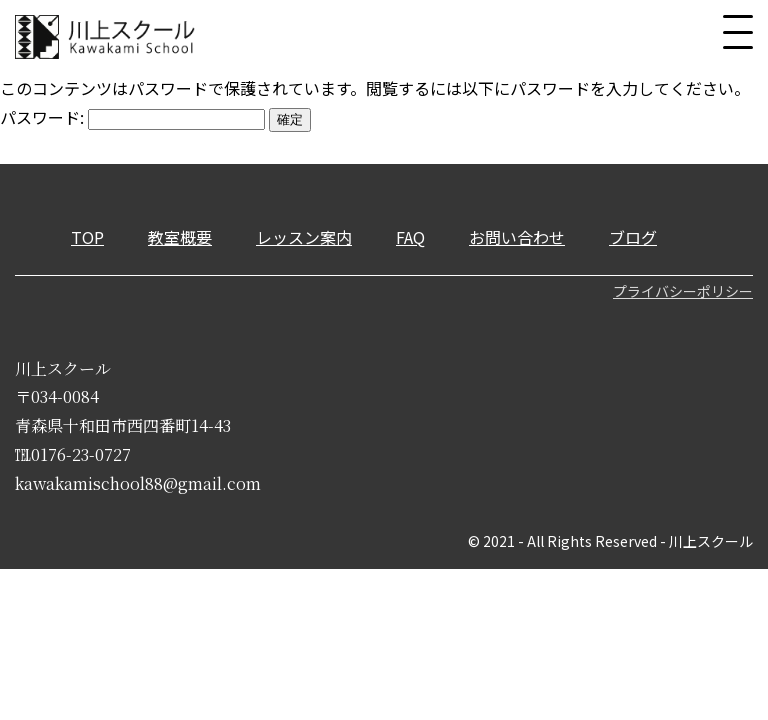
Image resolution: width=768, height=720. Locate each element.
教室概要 (180, 237)
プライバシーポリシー (683, 291)
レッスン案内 (304, 237)
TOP (87, 237)
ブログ (633, 237)
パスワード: (132, 117)
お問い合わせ (517, 237)
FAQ (410, 237)
